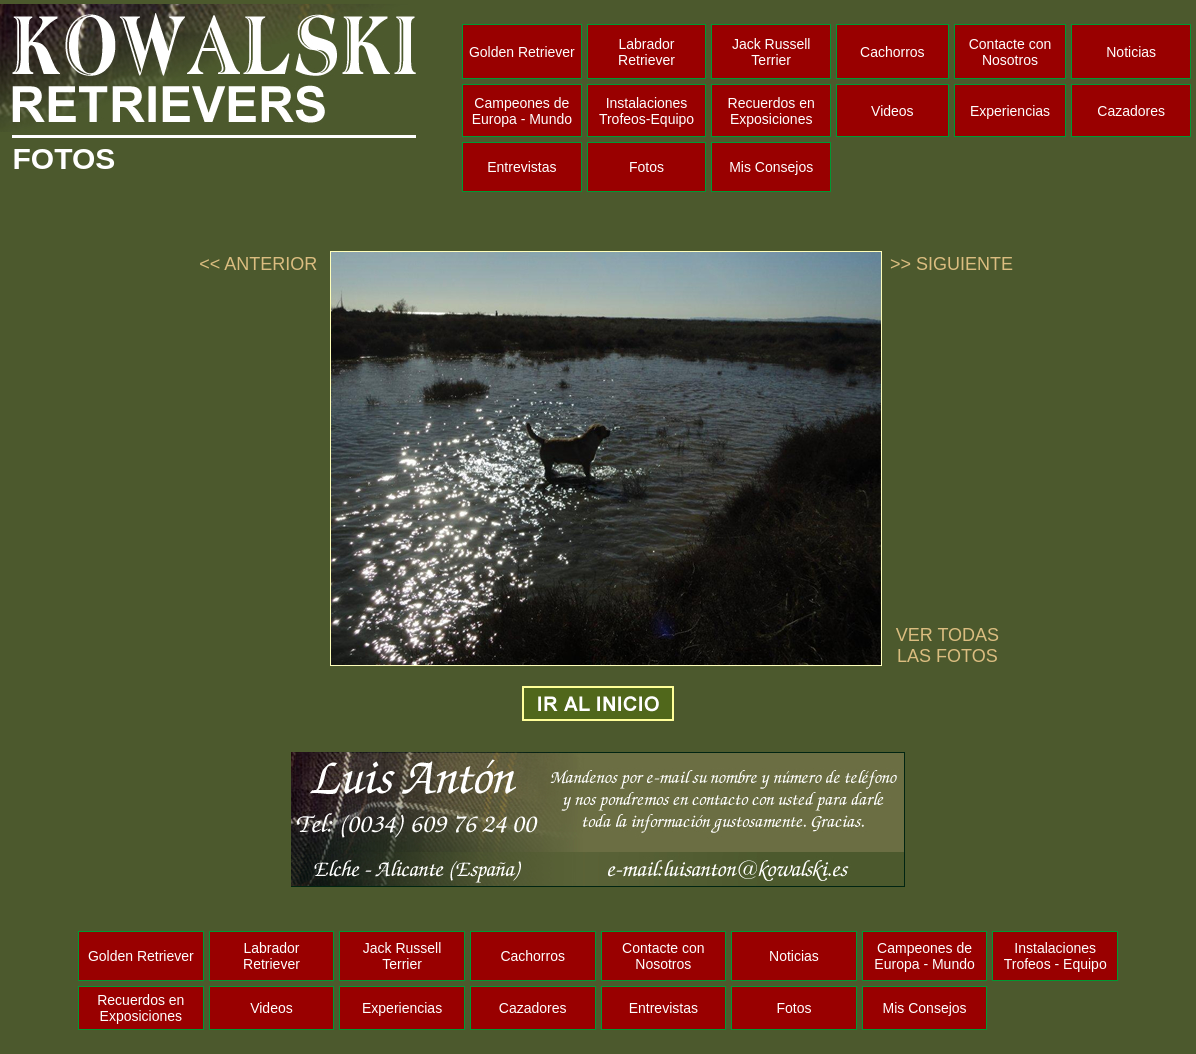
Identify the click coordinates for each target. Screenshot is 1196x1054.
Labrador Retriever (646, 52)
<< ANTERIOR (258, 264)
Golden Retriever (522, 52)
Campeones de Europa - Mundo (522, 111)
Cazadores (1131, 111)
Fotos (646, 167)
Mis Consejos (771, 167)
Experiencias (1010, 111)
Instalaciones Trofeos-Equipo (646, 111)
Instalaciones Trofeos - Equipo (1055, 956)
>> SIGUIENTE (951, 264)
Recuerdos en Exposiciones (771, 111)
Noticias (1131, 52)
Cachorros (892, 52)
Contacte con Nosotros (1010, 52)
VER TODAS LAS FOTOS (947, 645)
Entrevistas (521, 167)
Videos (892, 111)
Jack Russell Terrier (771, 52)
